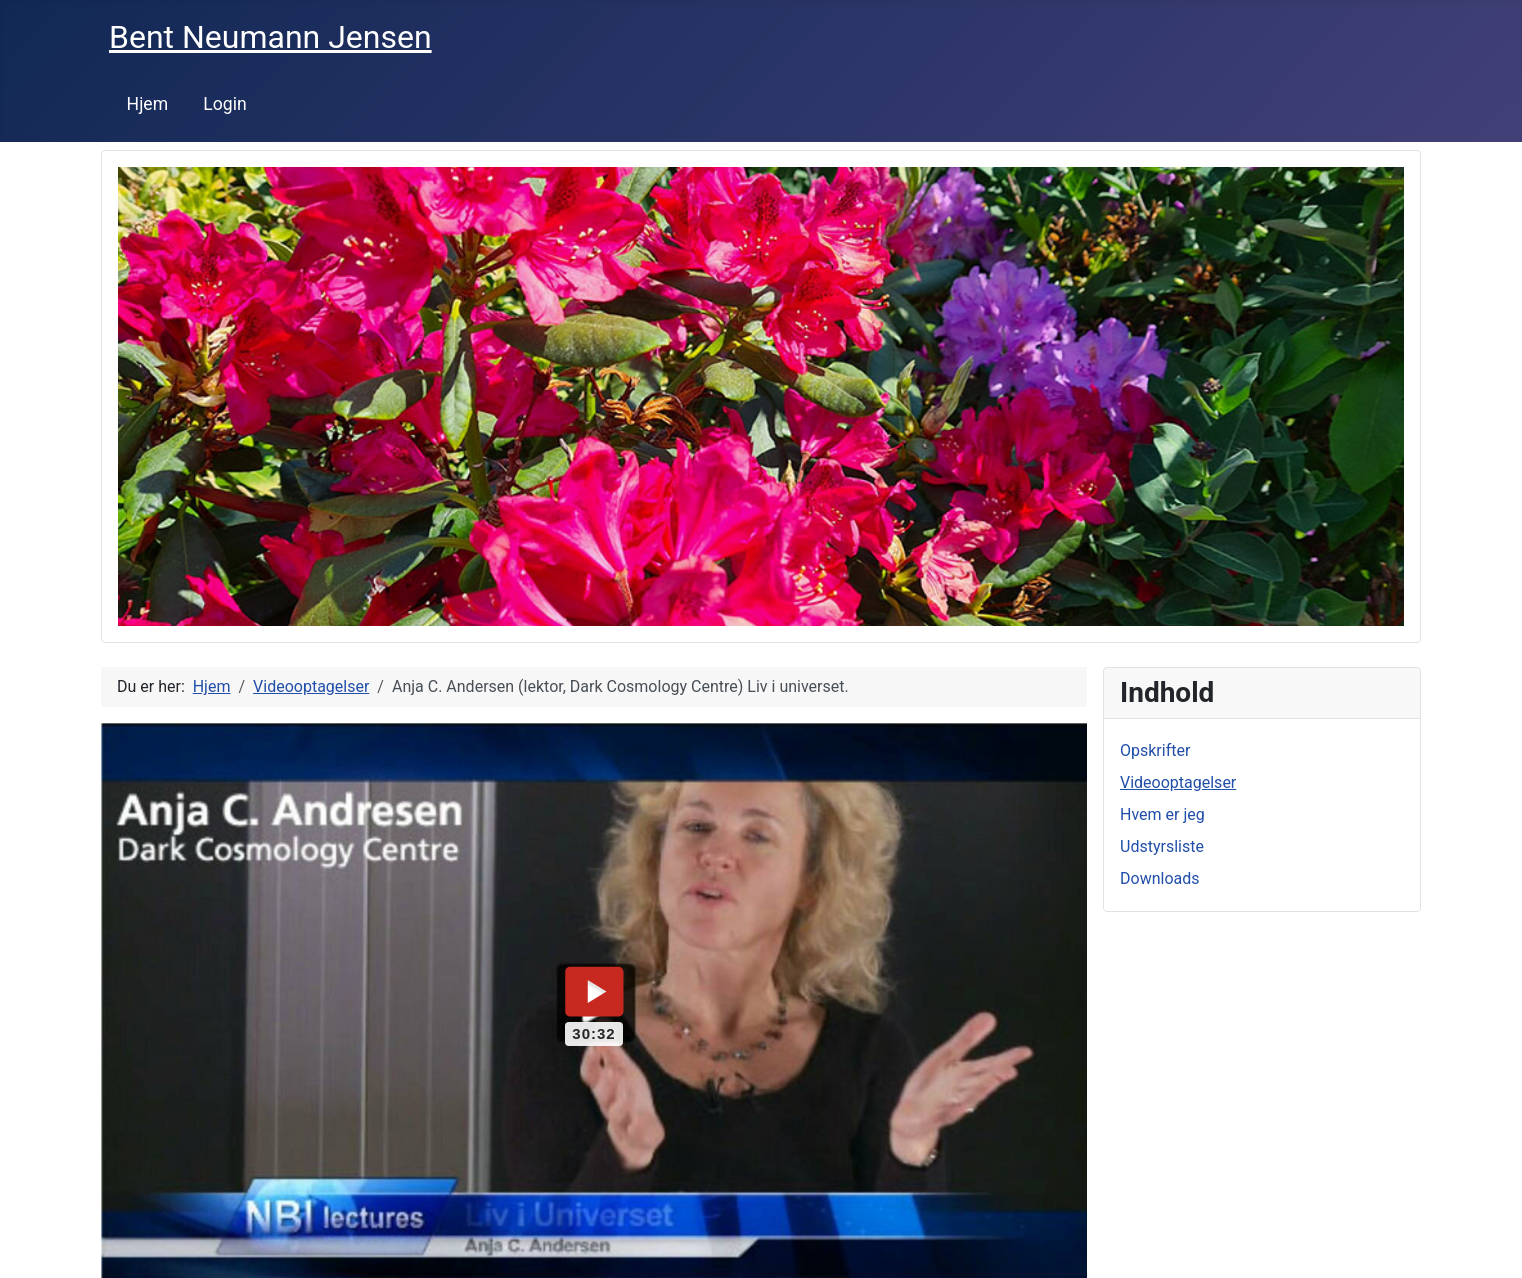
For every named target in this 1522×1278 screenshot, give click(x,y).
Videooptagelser (1178, 782)
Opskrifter (1155, 750)
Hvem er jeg (1162, 814)
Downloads (1159, 878)
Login (224, 104)
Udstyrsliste (1162, 846)
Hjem (148, 104)
